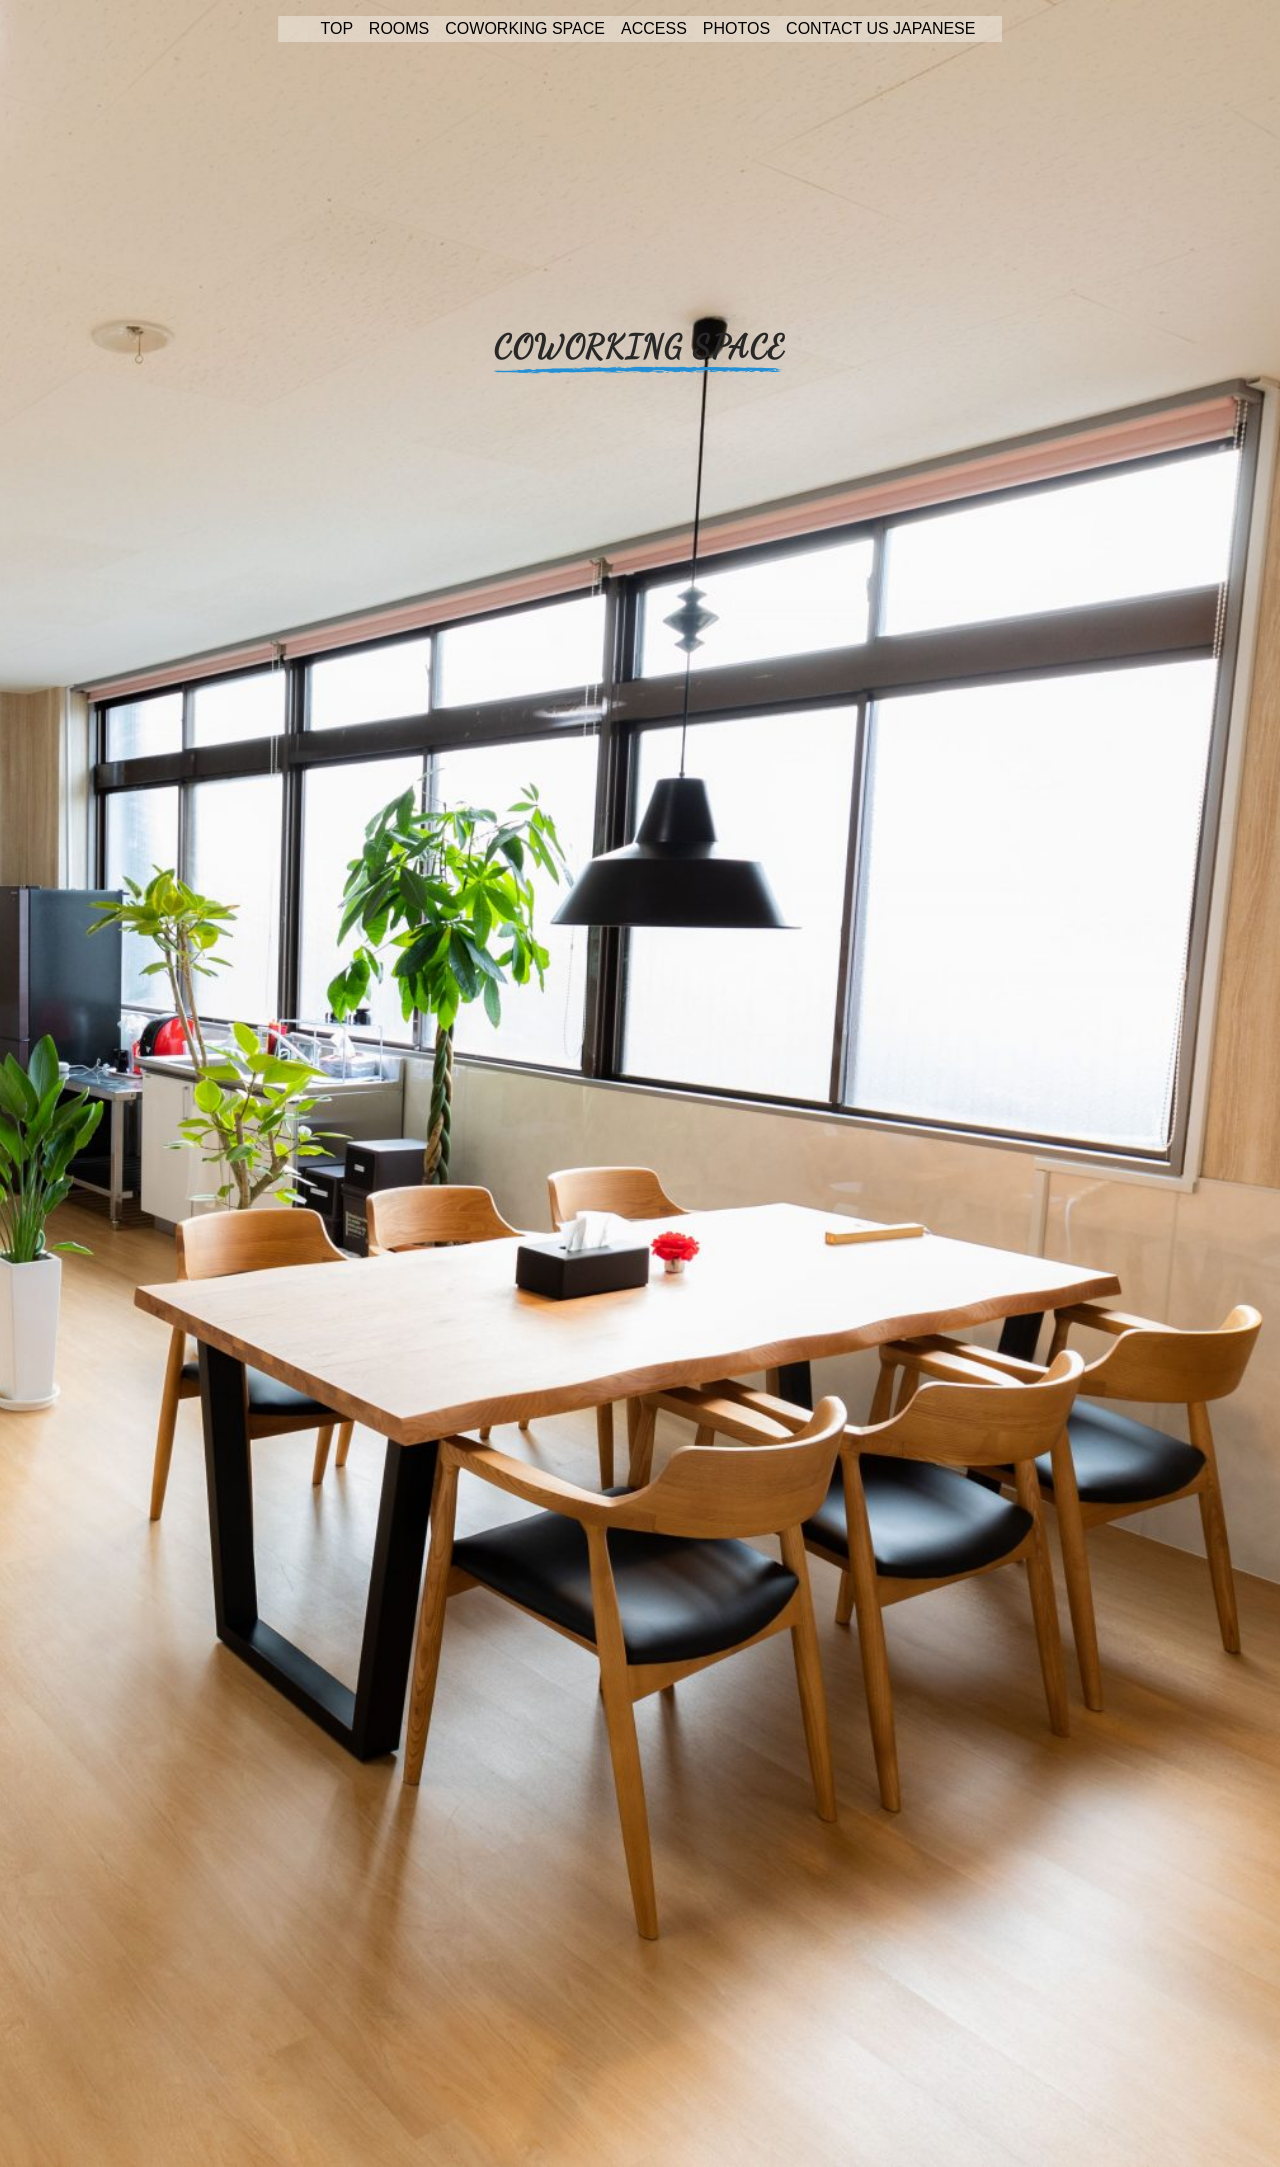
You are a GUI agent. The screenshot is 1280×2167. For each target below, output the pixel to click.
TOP (337, 28)
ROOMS (399, 28)
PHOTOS (736, 28)
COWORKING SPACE (525, 28)
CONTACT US (837, 28)
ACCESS (654, 28)
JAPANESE (934, 28)
